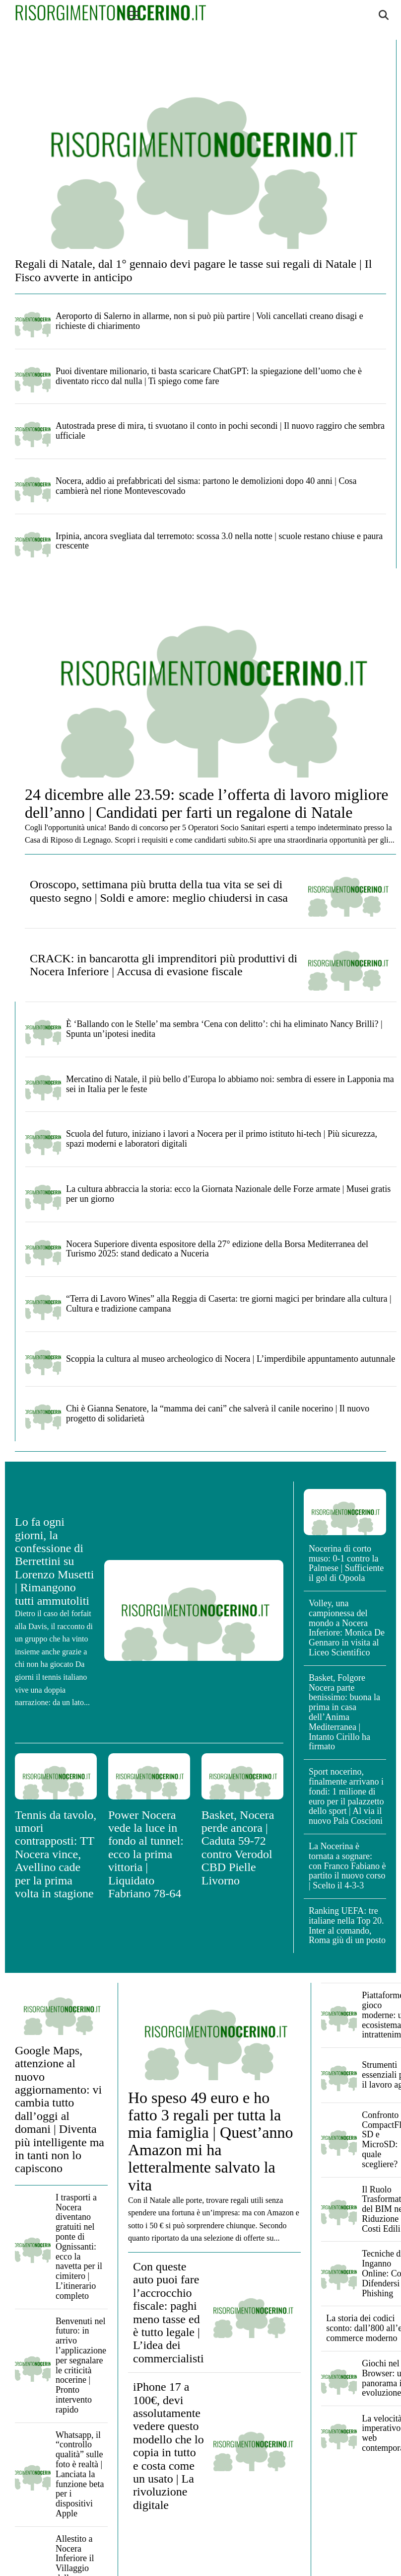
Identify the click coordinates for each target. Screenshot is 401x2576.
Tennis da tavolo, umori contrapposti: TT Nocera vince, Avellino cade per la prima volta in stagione (55, 1854)
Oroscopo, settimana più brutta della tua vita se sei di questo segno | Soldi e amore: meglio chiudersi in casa (159, 891)
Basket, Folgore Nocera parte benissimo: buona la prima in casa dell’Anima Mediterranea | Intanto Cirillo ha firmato (344, 1712)
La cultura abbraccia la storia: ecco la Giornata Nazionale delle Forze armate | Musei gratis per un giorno (228, 1194)
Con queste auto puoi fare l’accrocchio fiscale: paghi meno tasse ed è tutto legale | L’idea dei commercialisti (168, 2312)
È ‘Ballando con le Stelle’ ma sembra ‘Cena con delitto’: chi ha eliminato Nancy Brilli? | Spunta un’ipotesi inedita (224, 1029)
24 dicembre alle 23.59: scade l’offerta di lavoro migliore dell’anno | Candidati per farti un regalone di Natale (206, 803)
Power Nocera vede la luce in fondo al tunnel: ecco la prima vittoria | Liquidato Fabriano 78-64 (146, 1854)
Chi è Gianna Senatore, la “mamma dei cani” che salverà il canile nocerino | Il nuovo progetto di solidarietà (217, 1413)
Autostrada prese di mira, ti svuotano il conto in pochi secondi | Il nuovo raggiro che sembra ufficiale (220, 431)
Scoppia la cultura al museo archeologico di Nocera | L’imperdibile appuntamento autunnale (230, 1359)
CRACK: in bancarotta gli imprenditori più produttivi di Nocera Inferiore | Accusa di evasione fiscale (163, 965)
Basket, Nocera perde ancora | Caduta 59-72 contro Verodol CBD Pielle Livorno (237, 1847)
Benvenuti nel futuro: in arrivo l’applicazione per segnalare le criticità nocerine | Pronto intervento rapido (81, 2365)
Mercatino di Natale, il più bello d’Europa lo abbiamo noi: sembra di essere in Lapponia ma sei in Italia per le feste (230, 1084)
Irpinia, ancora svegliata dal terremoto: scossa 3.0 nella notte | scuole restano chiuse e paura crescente (219, 541)
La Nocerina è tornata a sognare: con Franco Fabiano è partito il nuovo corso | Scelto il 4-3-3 (347, 1865)
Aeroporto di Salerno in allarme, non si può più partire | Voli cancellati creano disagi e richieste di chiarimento (209, 321)
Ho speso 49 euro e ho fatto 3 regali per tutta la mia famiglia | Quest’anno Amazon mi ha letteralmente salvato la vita (210, 2141)
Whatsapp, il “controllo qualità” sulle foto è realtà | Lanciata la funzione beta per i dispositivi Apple (80, 2474)
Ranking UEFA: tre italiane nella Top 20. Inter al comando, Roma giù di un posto (347, 1925)
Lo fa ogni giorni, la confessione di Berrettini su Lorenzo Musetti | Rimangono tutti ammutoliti (54, 1561)
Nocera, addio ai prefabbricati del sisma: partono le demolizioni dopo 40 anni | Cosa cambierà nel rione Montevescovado (206, 486)
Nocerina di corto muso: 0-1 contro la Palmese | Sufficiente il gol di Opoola (346, 1563)
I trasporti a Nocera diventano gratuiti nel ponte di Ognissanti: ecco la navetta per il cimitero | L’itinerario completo (79, 2246)
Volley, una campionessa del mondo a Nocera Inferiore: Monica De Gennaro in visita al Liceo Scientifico (347, 1627)
